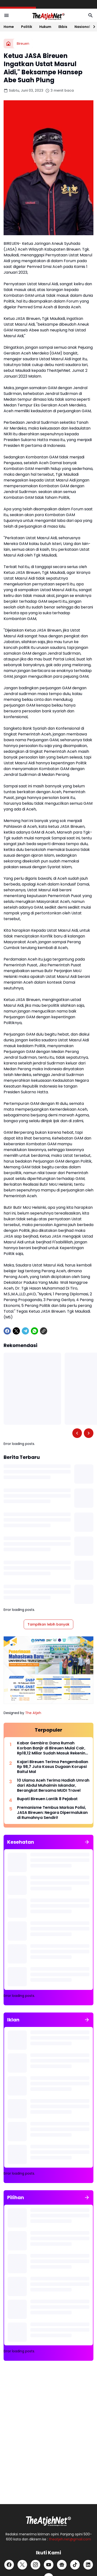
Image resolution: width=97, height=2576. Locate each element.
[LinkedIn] (88, 2565)
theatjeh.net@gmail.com (70, 2539)
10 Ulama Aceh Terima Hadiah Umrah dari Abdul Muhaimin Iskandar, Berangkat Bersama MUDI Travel (53, 1785)
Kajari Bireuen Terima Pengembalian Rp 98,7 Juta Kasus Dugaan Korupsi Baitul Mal (52, 1767)
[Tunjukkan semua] (87, 1842)
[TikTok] (75, 2565)
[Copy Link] (43, 1331)
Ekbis (62, 26)
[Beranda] (8, 43)
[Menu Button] (6, 15)
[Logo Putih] (48, 2519)
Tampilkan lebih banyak (48, 1624)
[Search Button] (90, 15)
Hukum (45, 26)
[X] (16, 1331)
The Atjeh (33, 1712)
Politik (26, 26)
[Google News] (62, 2565)
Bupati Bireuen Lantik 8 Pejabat (47, 1799)
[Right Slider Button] (92, 27)
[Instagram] (35, 2565)
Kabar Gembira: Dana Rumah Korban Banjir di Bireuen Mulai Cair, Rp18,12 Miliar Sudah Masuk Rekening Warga (52, 1748)
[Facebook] (7, 1331)
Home (9, 26)
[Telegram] (25, 1331)
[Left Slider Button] (77, 1433)
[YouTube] (48, 2565)
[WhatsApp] (34, 1331)
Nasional (82, 26)
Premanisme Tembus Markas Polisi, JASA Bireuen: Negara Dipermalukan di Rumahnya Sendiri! (52, 1812)
